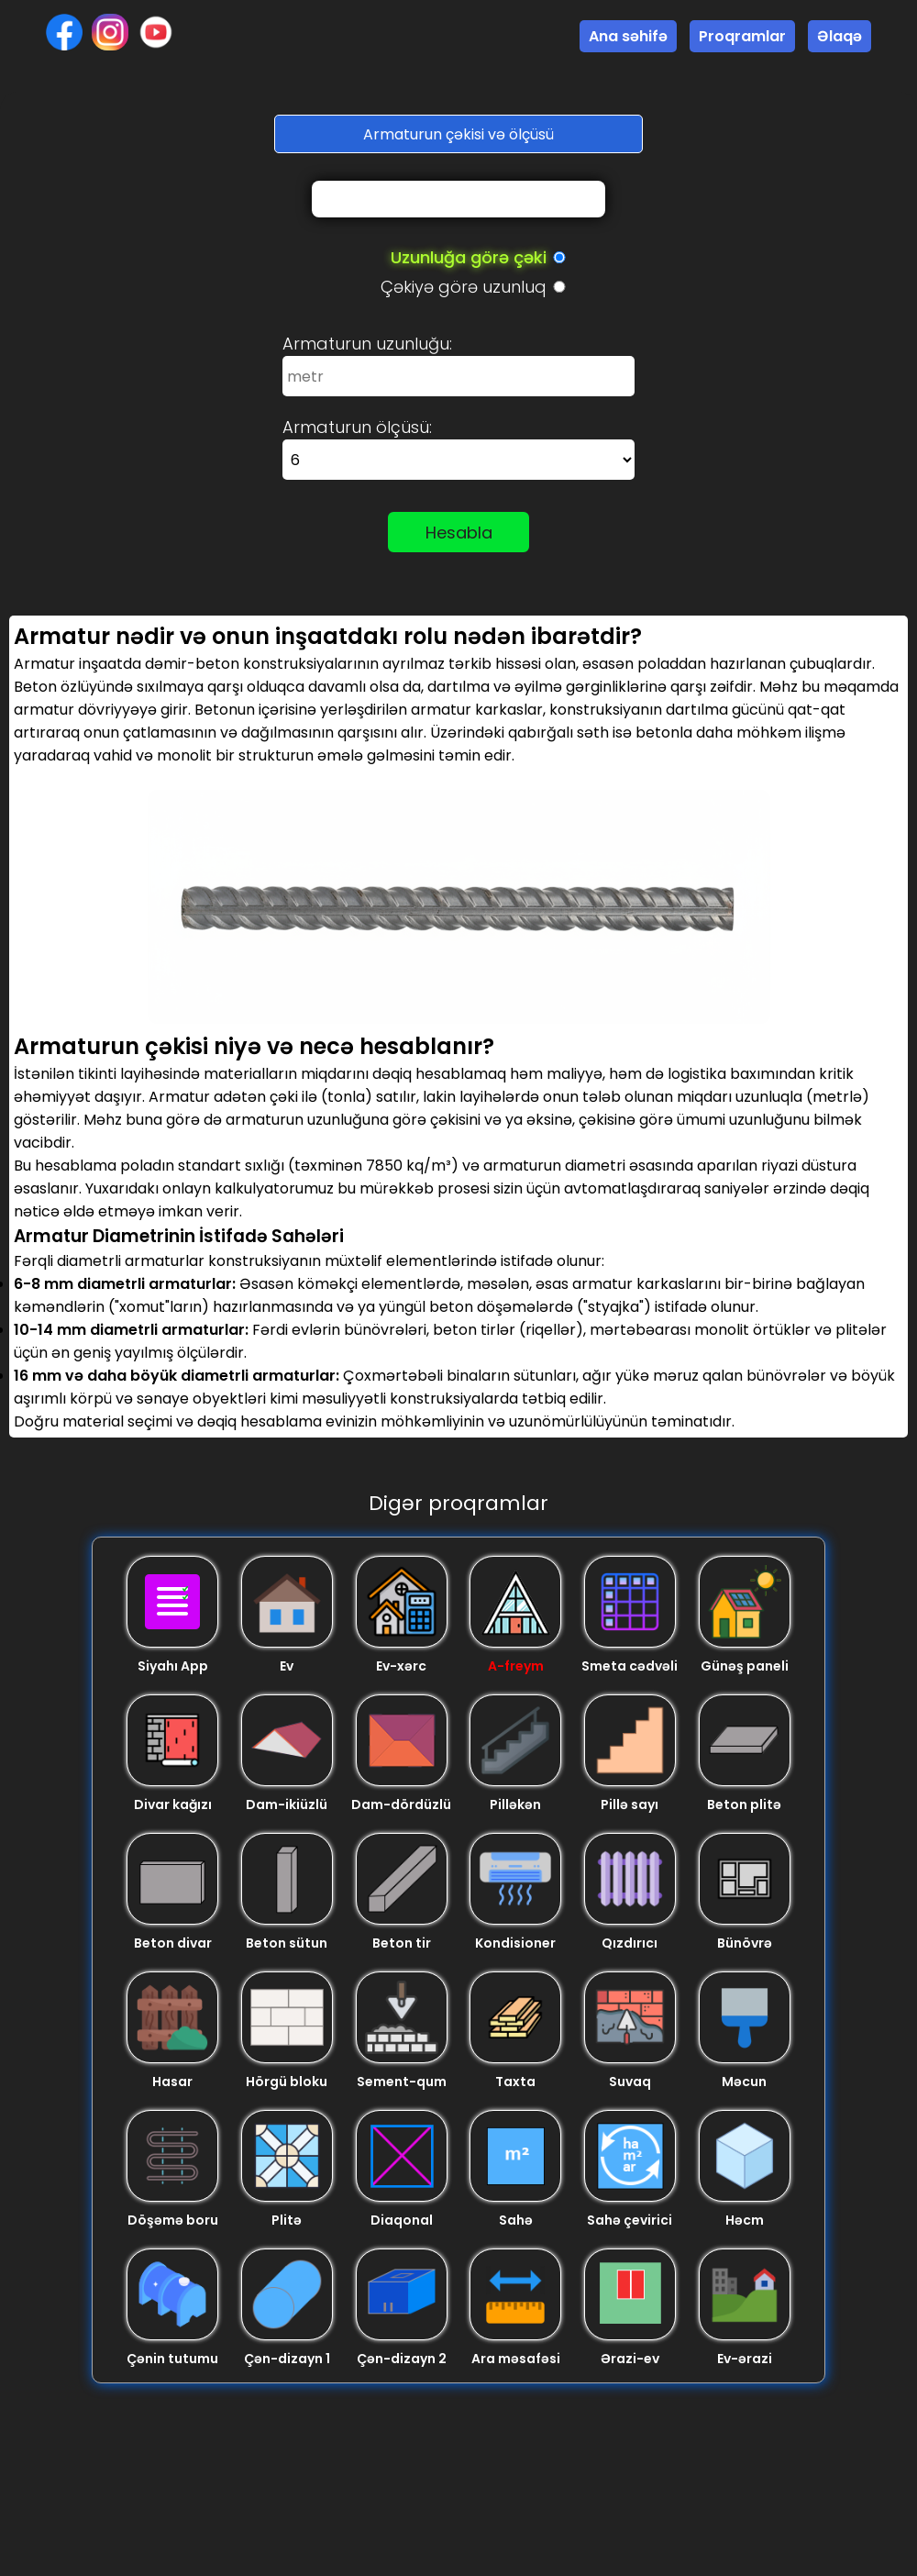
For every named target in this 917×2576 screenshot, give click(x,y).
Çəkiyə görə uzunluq (464, 286)
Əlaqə (839, 36)
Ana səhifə (628, 36)
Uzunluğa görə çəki (469, 257)
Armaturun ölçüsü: (357, 427)
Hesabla (458, 532)
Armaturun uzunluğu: (367, 343)
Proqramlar (742, 36)
